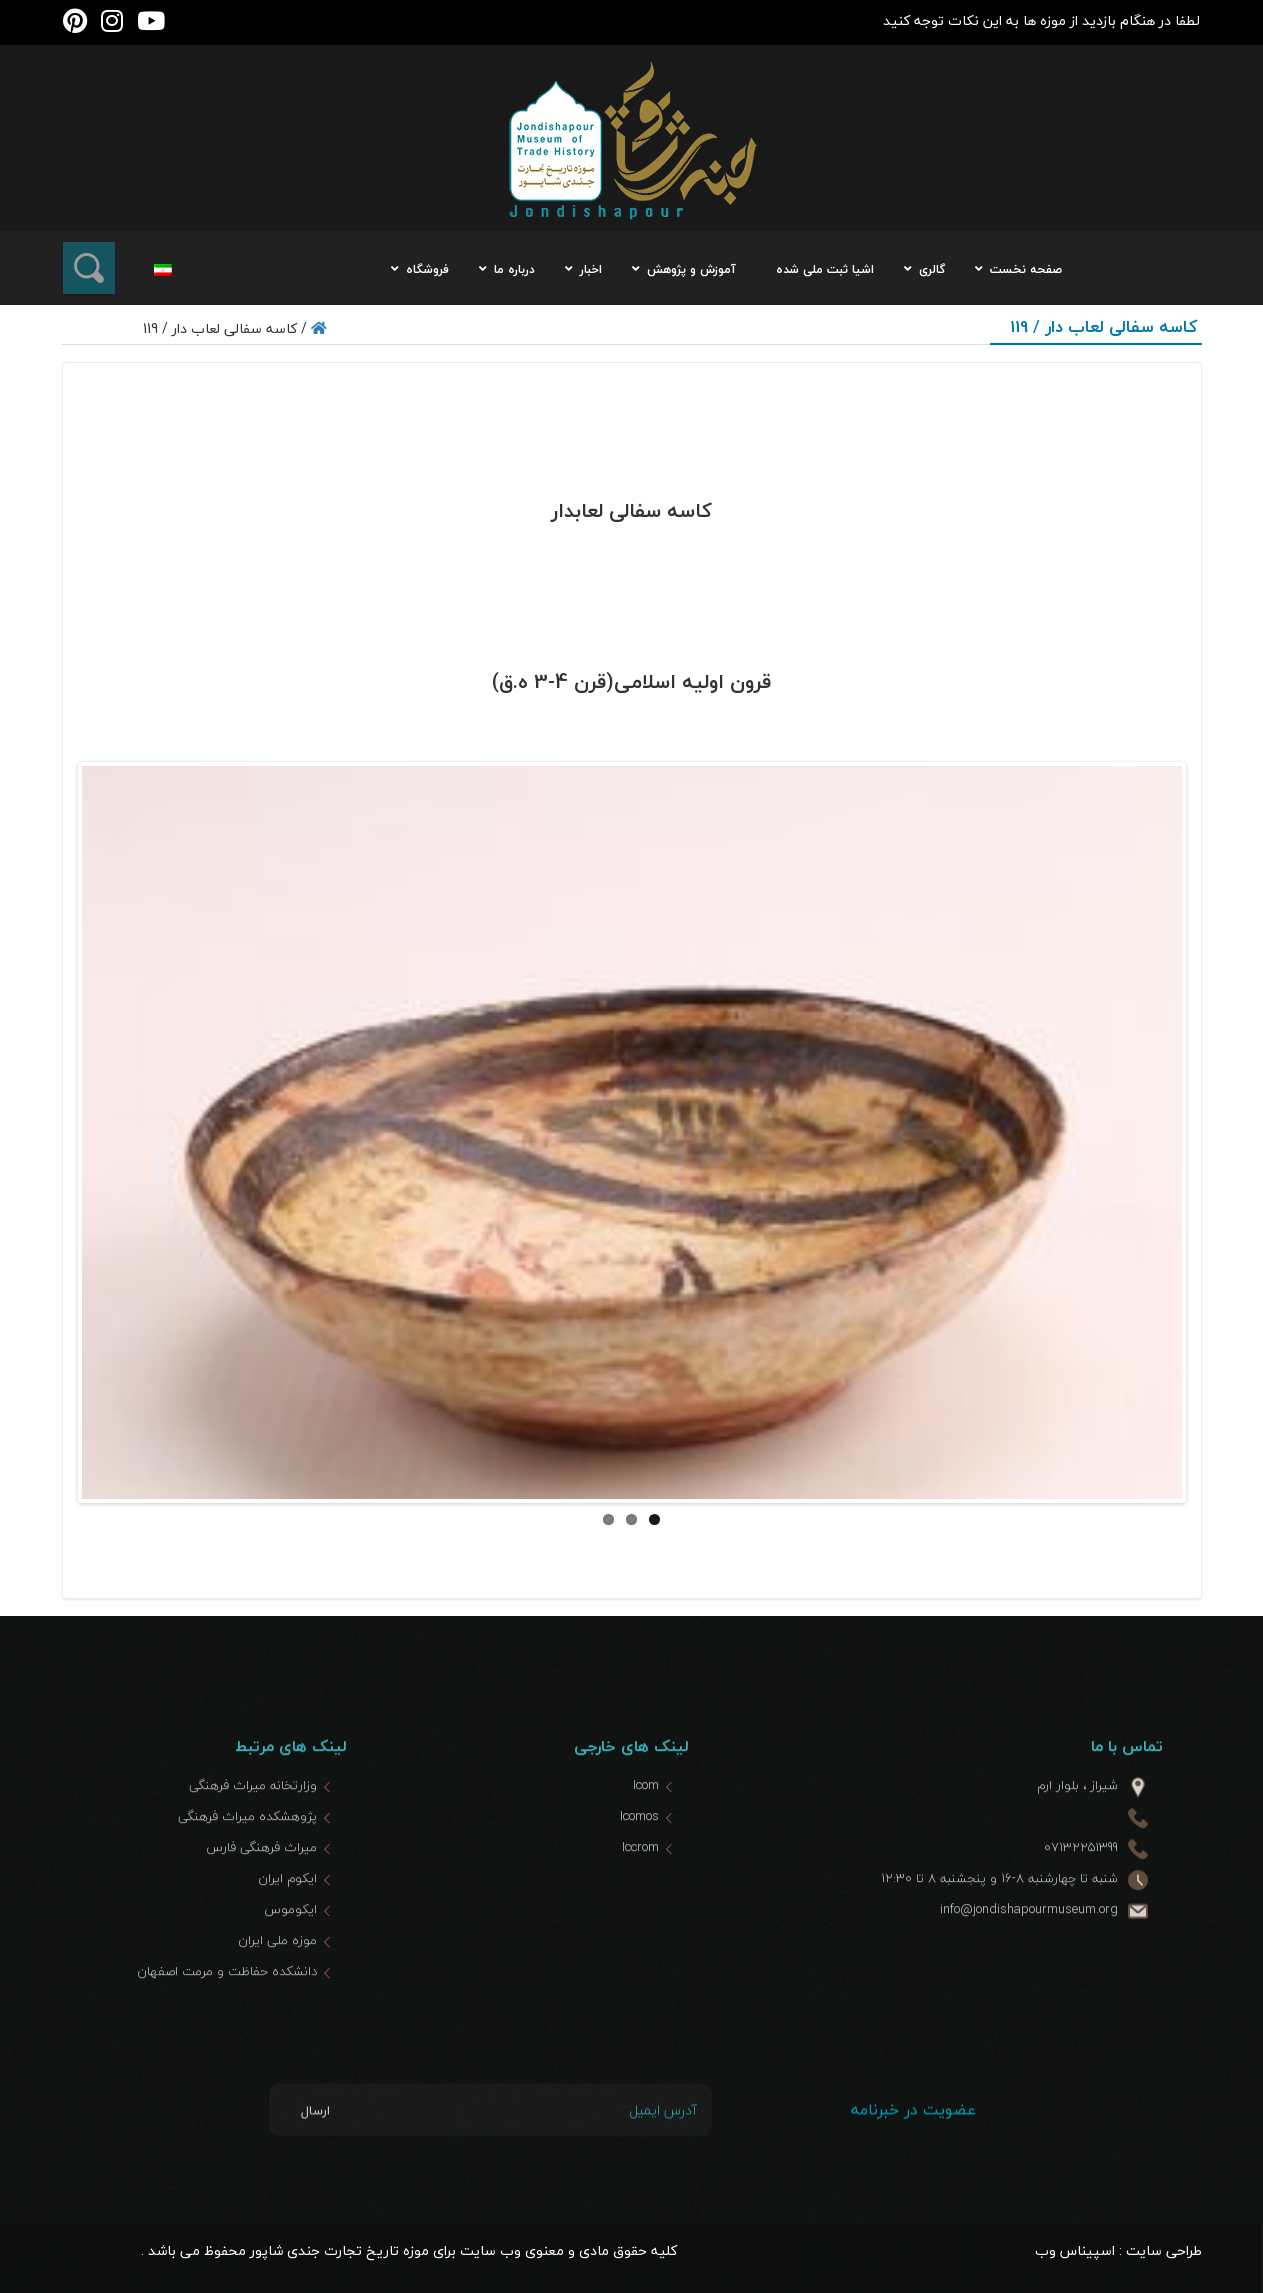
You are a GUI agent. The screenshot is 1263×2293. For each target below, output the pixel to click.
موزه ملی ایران (277, 1992)
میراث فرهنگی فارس (261, 1899)
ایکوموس (290, 1961)
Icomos (639, 1868)
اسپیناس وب (1075, 2250)
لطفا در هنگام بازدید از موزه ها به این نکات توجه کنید (1041, 20)
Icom (646, 1837)
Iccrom (640, 1899)
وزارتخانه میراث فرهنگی (253, 1837)
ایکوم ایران (287, 1930)
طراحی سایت (1164, 2250)
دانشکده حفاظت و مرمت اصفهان (227, 2023)
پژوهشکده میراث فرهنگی (247, 1868)
